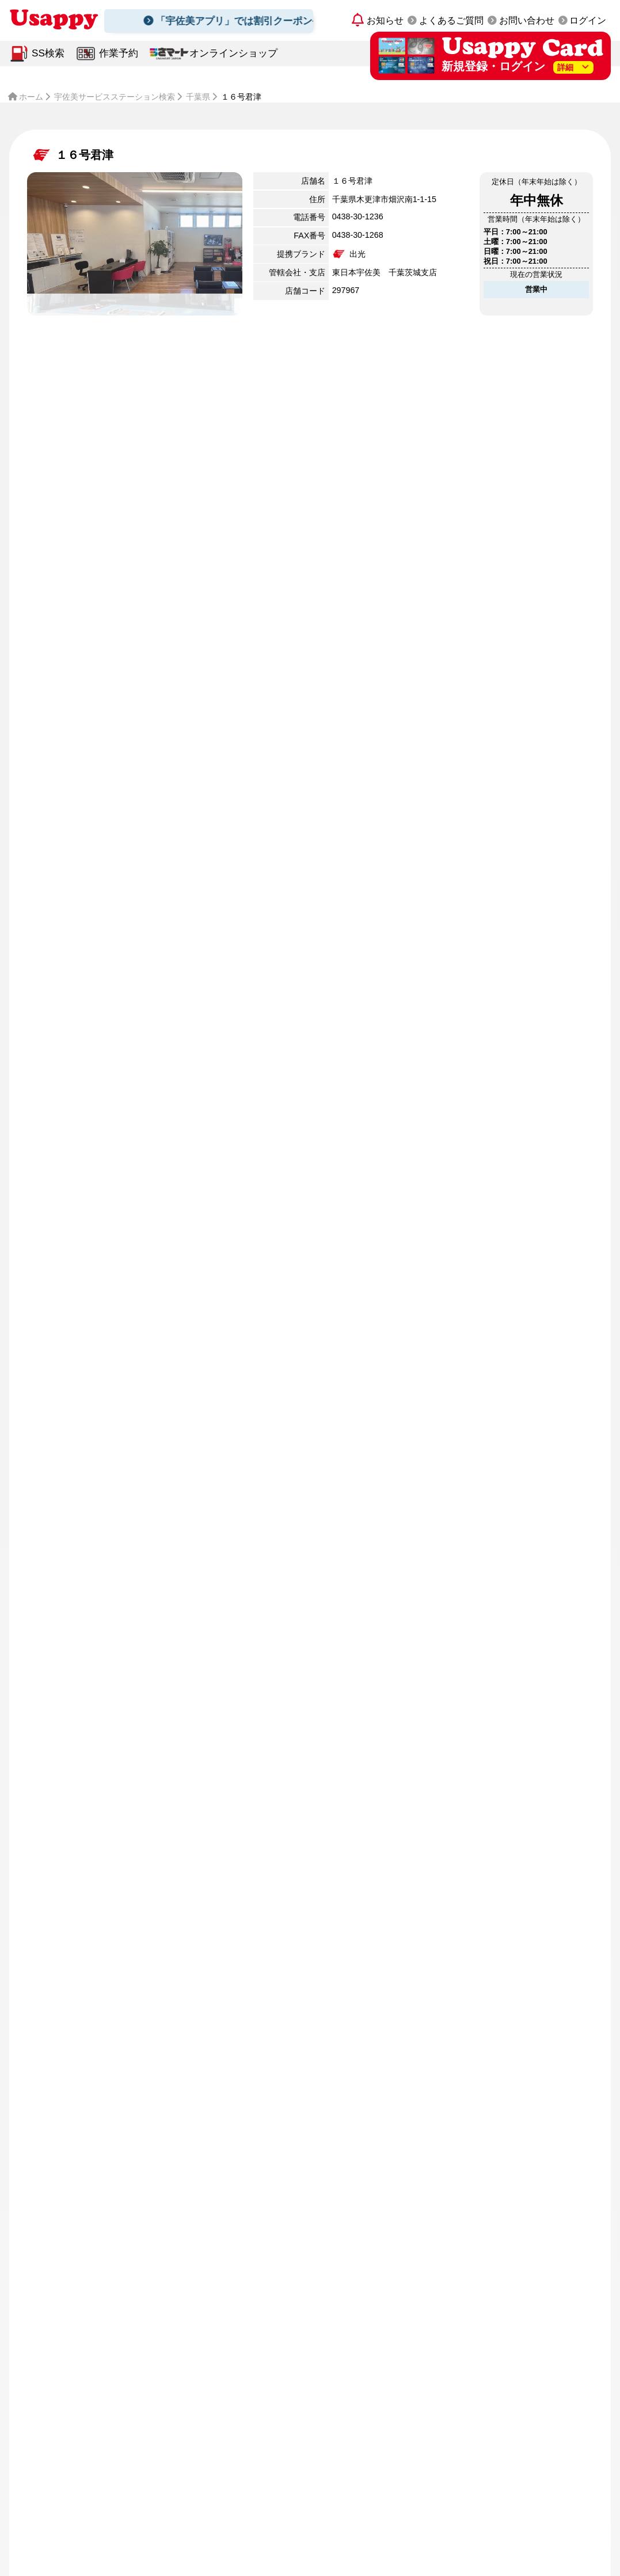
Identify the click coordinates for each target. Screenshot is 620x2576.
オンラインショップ (233, 53)
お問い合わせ (526, 20)
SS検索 (48, 53)
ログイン (587, 20)
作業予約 (118, 53)
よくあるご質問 (451, 20)
